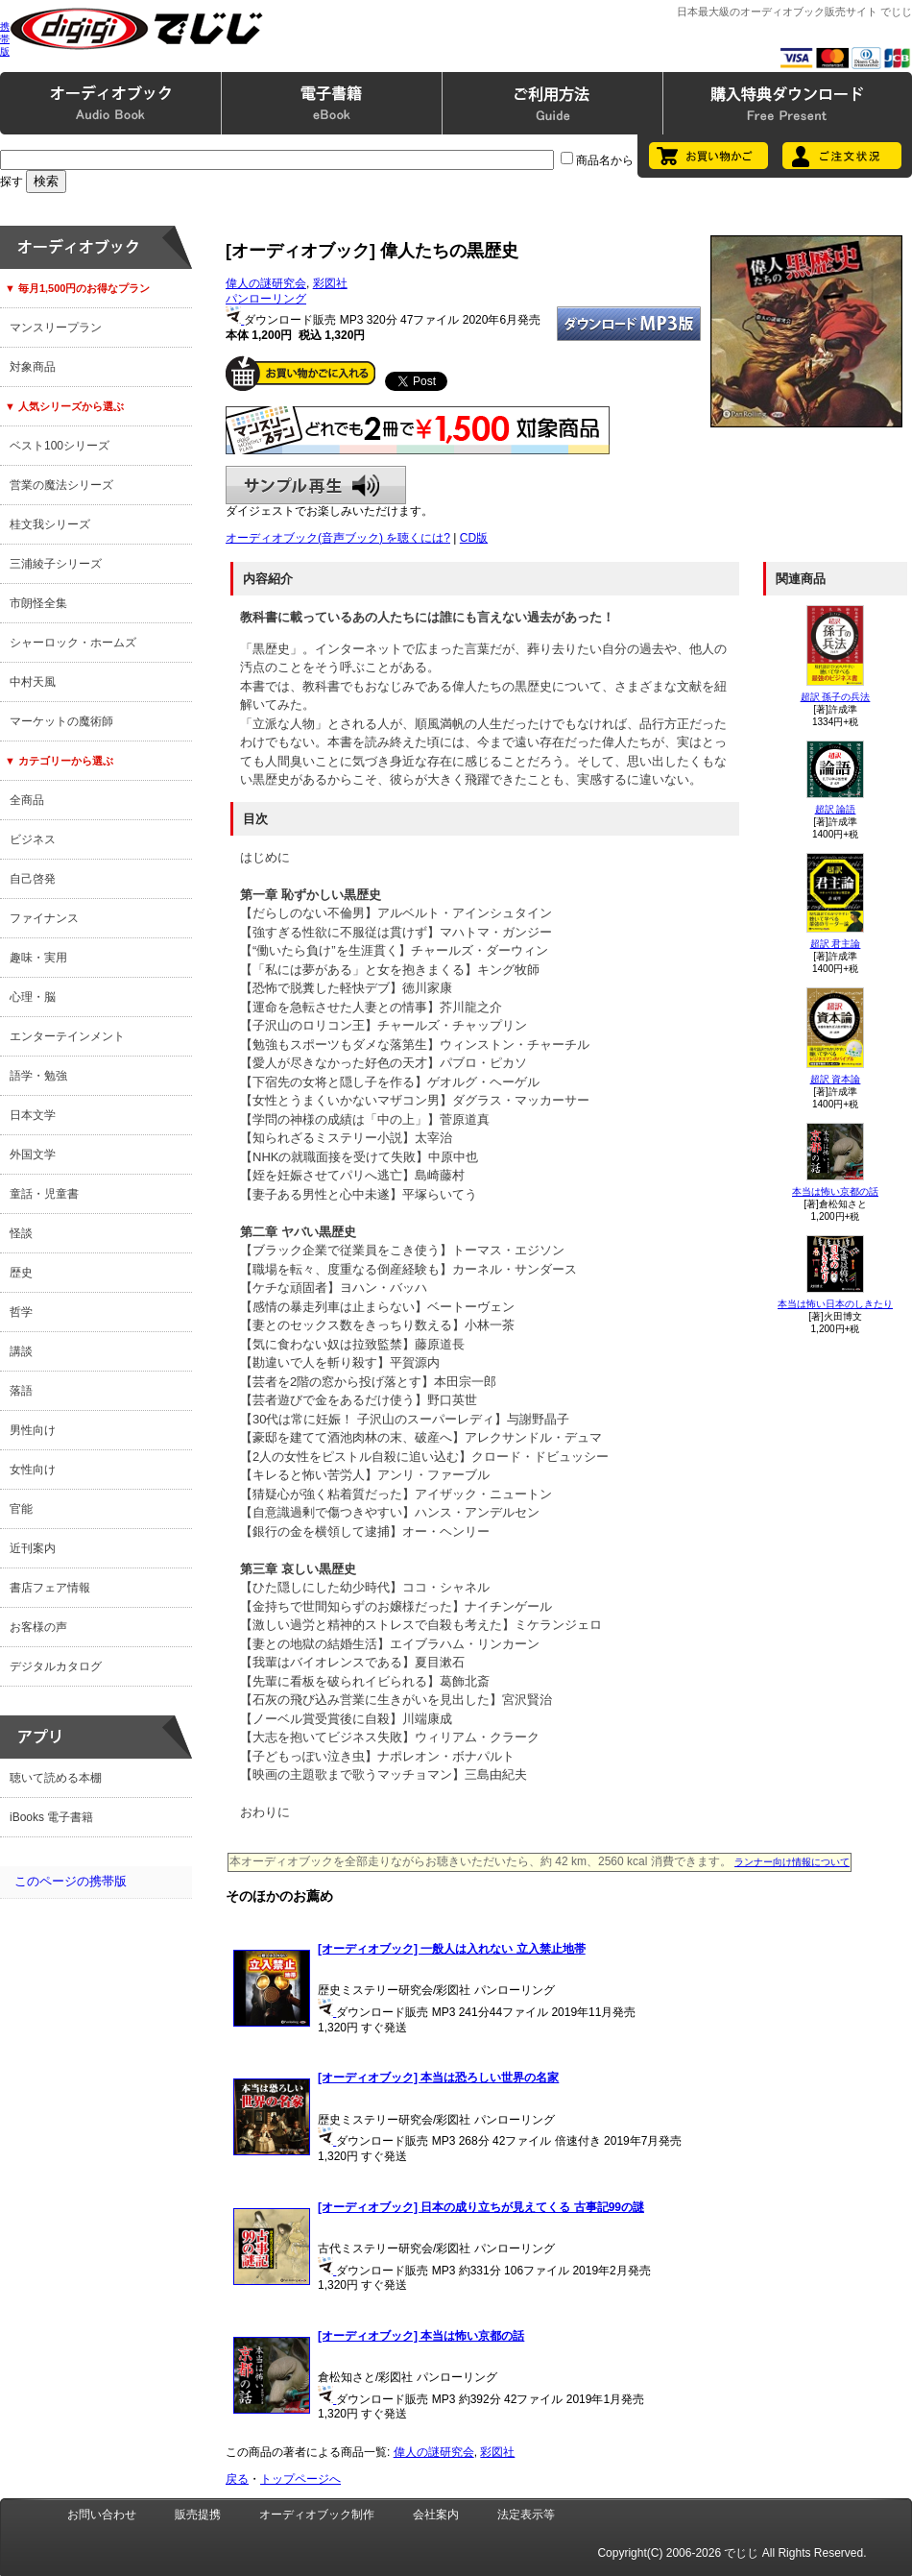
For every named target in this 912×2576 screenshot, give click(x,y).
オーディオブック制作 (316, 2514)
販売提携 (198, 2514)
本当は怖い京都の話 (835, 1191)
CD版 (474, 538)
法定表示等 (526, 2514)
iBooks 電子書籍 (51, 1817)
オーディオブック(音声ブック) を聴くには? (338, 538)
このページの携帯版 (70, 1881)
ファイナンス (44, 918)
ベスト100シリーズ (59, 445)
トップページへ (300, 2479)
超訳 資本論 (835, 1079)
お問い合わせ (101, 2514)
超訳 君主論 (835, 943)
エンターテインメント (67, 1036)
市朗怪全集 (38, 603)
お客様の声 (38, 1627)
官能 (21, 1509)
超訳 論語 (835, 809)
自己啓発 (33, 879)
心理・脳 (33, 997)
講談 (21, 1351)
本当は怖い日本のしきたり (835, 1304)
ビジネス (33, 839)
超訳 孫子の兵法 (836, 697)
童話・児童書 (44, 1194)
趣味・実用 (38, 957)
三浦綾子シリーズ (56, 564)
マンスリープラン (56, 327)
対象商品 (33, 367)
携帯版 (5, 39)
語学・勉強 (38, 1075)
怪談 (21, 1233)
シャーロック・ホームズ (73, 642)
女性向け (33, 1469)
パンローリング (266, 298)
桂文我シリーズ (50, 524)
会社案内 (436, 2514)
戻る (237, 2479)
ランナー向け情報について (792, 1862)
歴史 (21, 1272)
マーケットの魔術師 (61, 721)
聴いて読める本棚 (56, 1778)
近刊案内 (33, 1548)
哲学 (21, 1312)
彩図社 (330, 283)
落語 (21, 1390)
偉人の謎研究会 (266, 283)
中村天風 (33, 682)
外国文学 (33, 1154)
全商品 (27, 800)
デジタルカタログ (56, 1666)
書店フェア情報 (50, 1587)
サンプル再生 (316, 485)
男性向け (33, 1430)
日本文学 (33, 1115)
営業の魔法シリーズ (61, 485)
